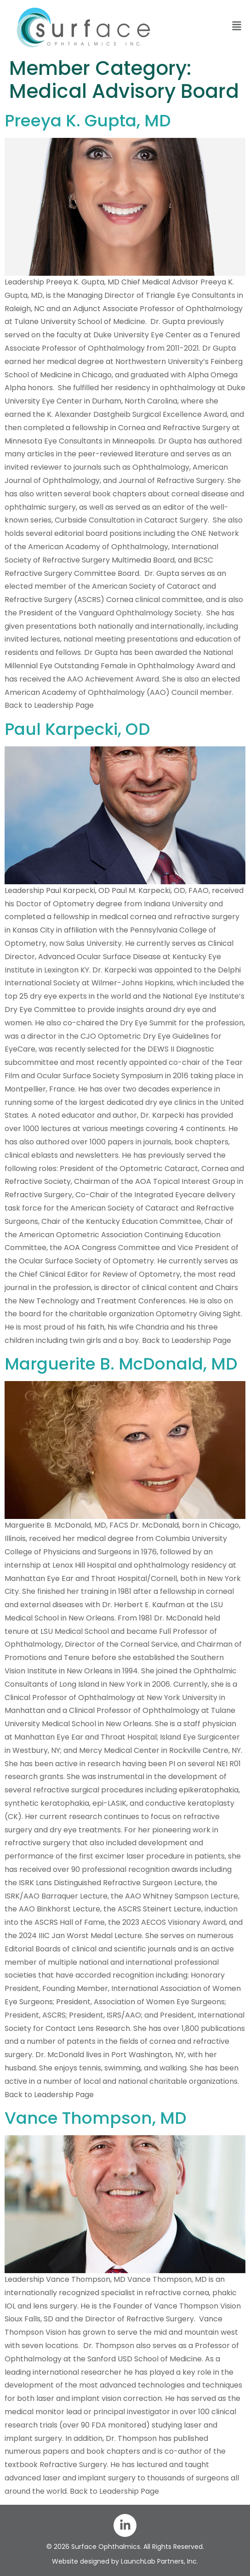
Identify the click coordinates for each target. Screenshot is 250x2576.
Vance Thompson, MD (96, 2118)
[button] (207, 26)
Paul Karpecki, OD (77, 729)
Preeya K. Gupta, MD (88, 120)
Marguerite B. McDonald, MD (121, 1364)
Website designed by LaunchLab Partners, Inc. (125, 2561)
